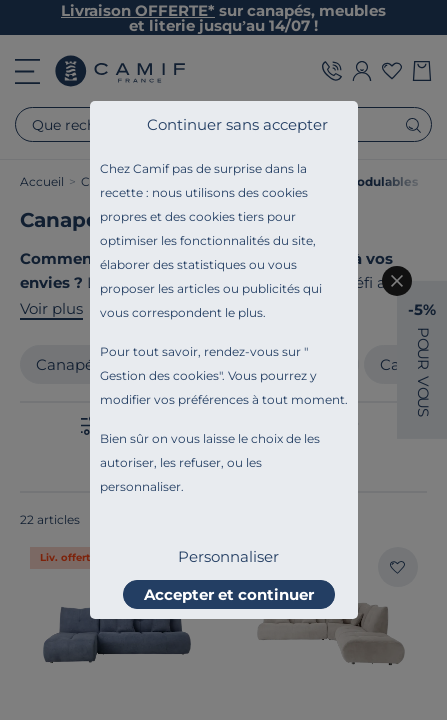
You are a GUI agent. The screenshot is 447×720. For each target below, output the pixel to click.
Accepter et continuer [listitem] (229, 594)
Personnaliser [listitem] (228, 556)
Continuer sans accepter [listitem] (237, 124)
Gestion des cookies (159, 375)
